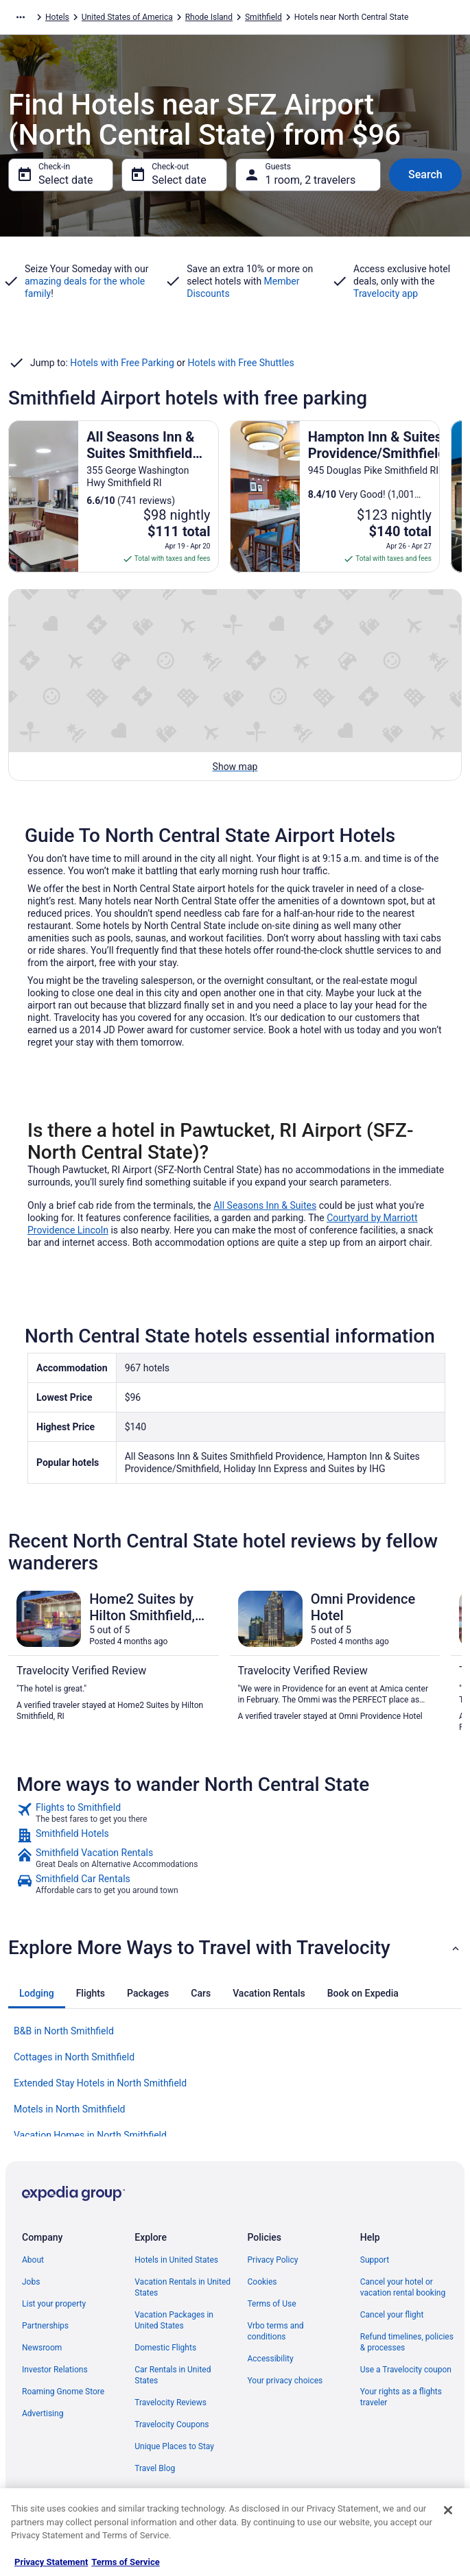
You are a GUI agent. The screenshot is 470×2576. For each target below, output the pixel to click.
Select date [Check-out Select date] (179, 179)
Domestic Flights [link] (165, 2347)
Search (425, 174)
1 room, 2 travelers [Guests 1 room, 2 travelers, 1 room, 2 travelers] (311, 179)
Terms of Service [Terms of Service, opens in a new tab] (125, 2562)
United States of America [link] (127, 17)
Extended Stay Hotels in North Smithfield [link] (100, 2083)
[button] (235, 1948)
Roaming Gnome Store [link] (63, 2391)
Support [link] (374, 2260)
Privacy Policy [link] (273, 2260)
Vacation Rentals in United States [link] (182, 2287)
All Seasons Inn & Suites (264, 1205)
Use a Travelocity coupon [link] (405, 2369)
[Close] (448, 2510)
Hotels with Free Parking (122, 362)
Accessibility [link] (271, 2358)
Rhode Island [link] (209, 17)
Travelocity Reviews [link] (170, 2402)
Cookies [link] (262, 2282)
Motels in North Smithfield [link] (70, 2109)
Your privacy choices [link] (285, 2380)
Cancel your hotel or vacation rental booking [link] (402, 2287)
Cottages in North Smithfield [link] (74, 2056)
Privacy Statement (51, 2562)
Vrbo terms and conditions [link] (276, 2331)
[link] (235, 1813)
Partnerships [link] (45, 2326)
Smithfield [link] (263, 17)
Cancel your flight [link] (392, 2315)
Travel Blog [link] (154, 2468)
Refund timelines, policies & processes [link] (407, 2342)
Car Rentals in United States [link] (172, 2375)
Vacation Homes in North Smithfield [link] (90, 2135)
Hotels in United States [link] (176, 2260)
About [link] (33, 2260)
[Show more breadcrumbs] (20, 17)
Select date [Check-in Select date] (65, 179)
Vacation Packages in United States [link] (173, 2320)
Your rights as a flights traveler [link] (401, 2397)
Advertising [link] (42, 2413)
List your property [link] (54, 2304)
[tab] (36, 1993)
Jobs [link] (31, 2282)
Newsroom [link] (42, 2347)
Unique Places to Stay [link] (174, 2446)
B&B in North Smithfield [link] (64, 2030)
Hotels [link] (57, 17)
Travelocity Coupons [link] (171, 2424)
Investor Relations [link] (55, 2369)
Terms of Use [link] (272, 2304)
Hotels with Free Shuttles (241, 362)
